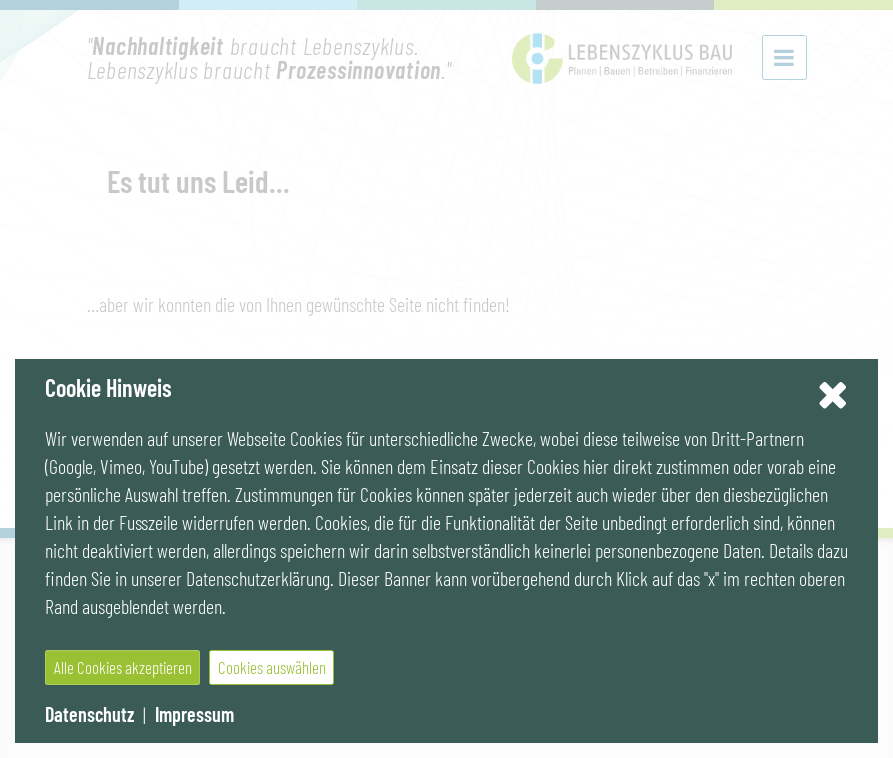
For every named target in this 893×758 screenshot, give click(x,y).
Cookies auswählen (272, 667)
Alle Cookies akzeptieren (123, 667)
